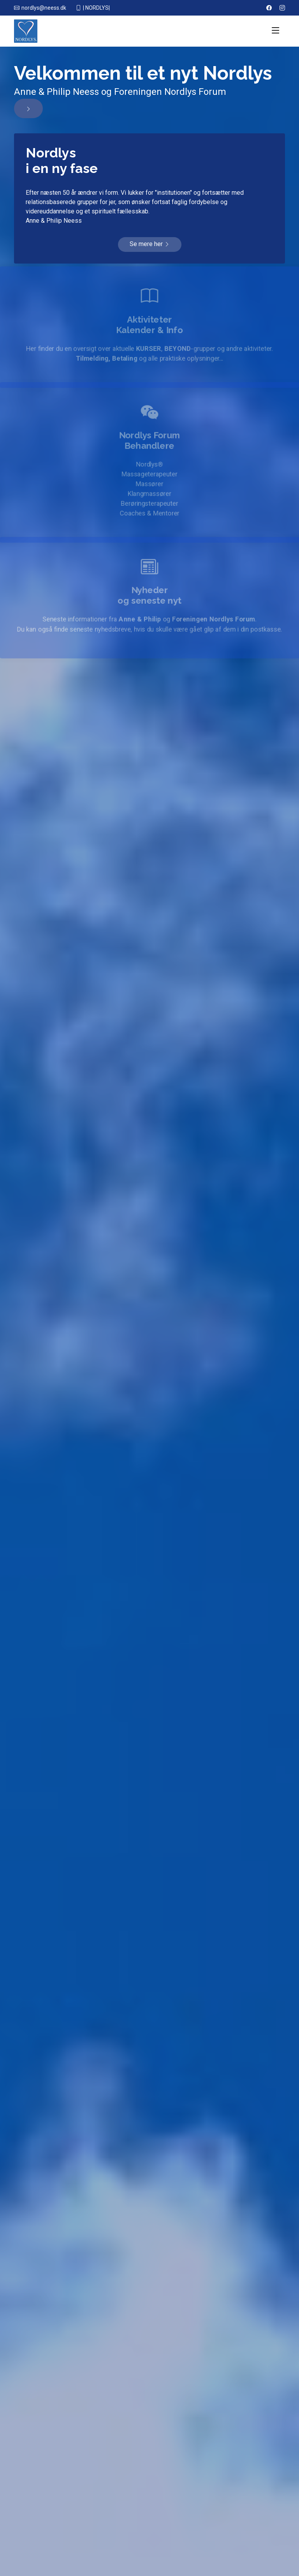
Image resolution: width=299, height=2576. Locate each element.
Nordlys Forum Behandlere (149, 439)
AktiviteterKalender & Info (149, 324)
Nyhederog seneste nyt (149, 595)
